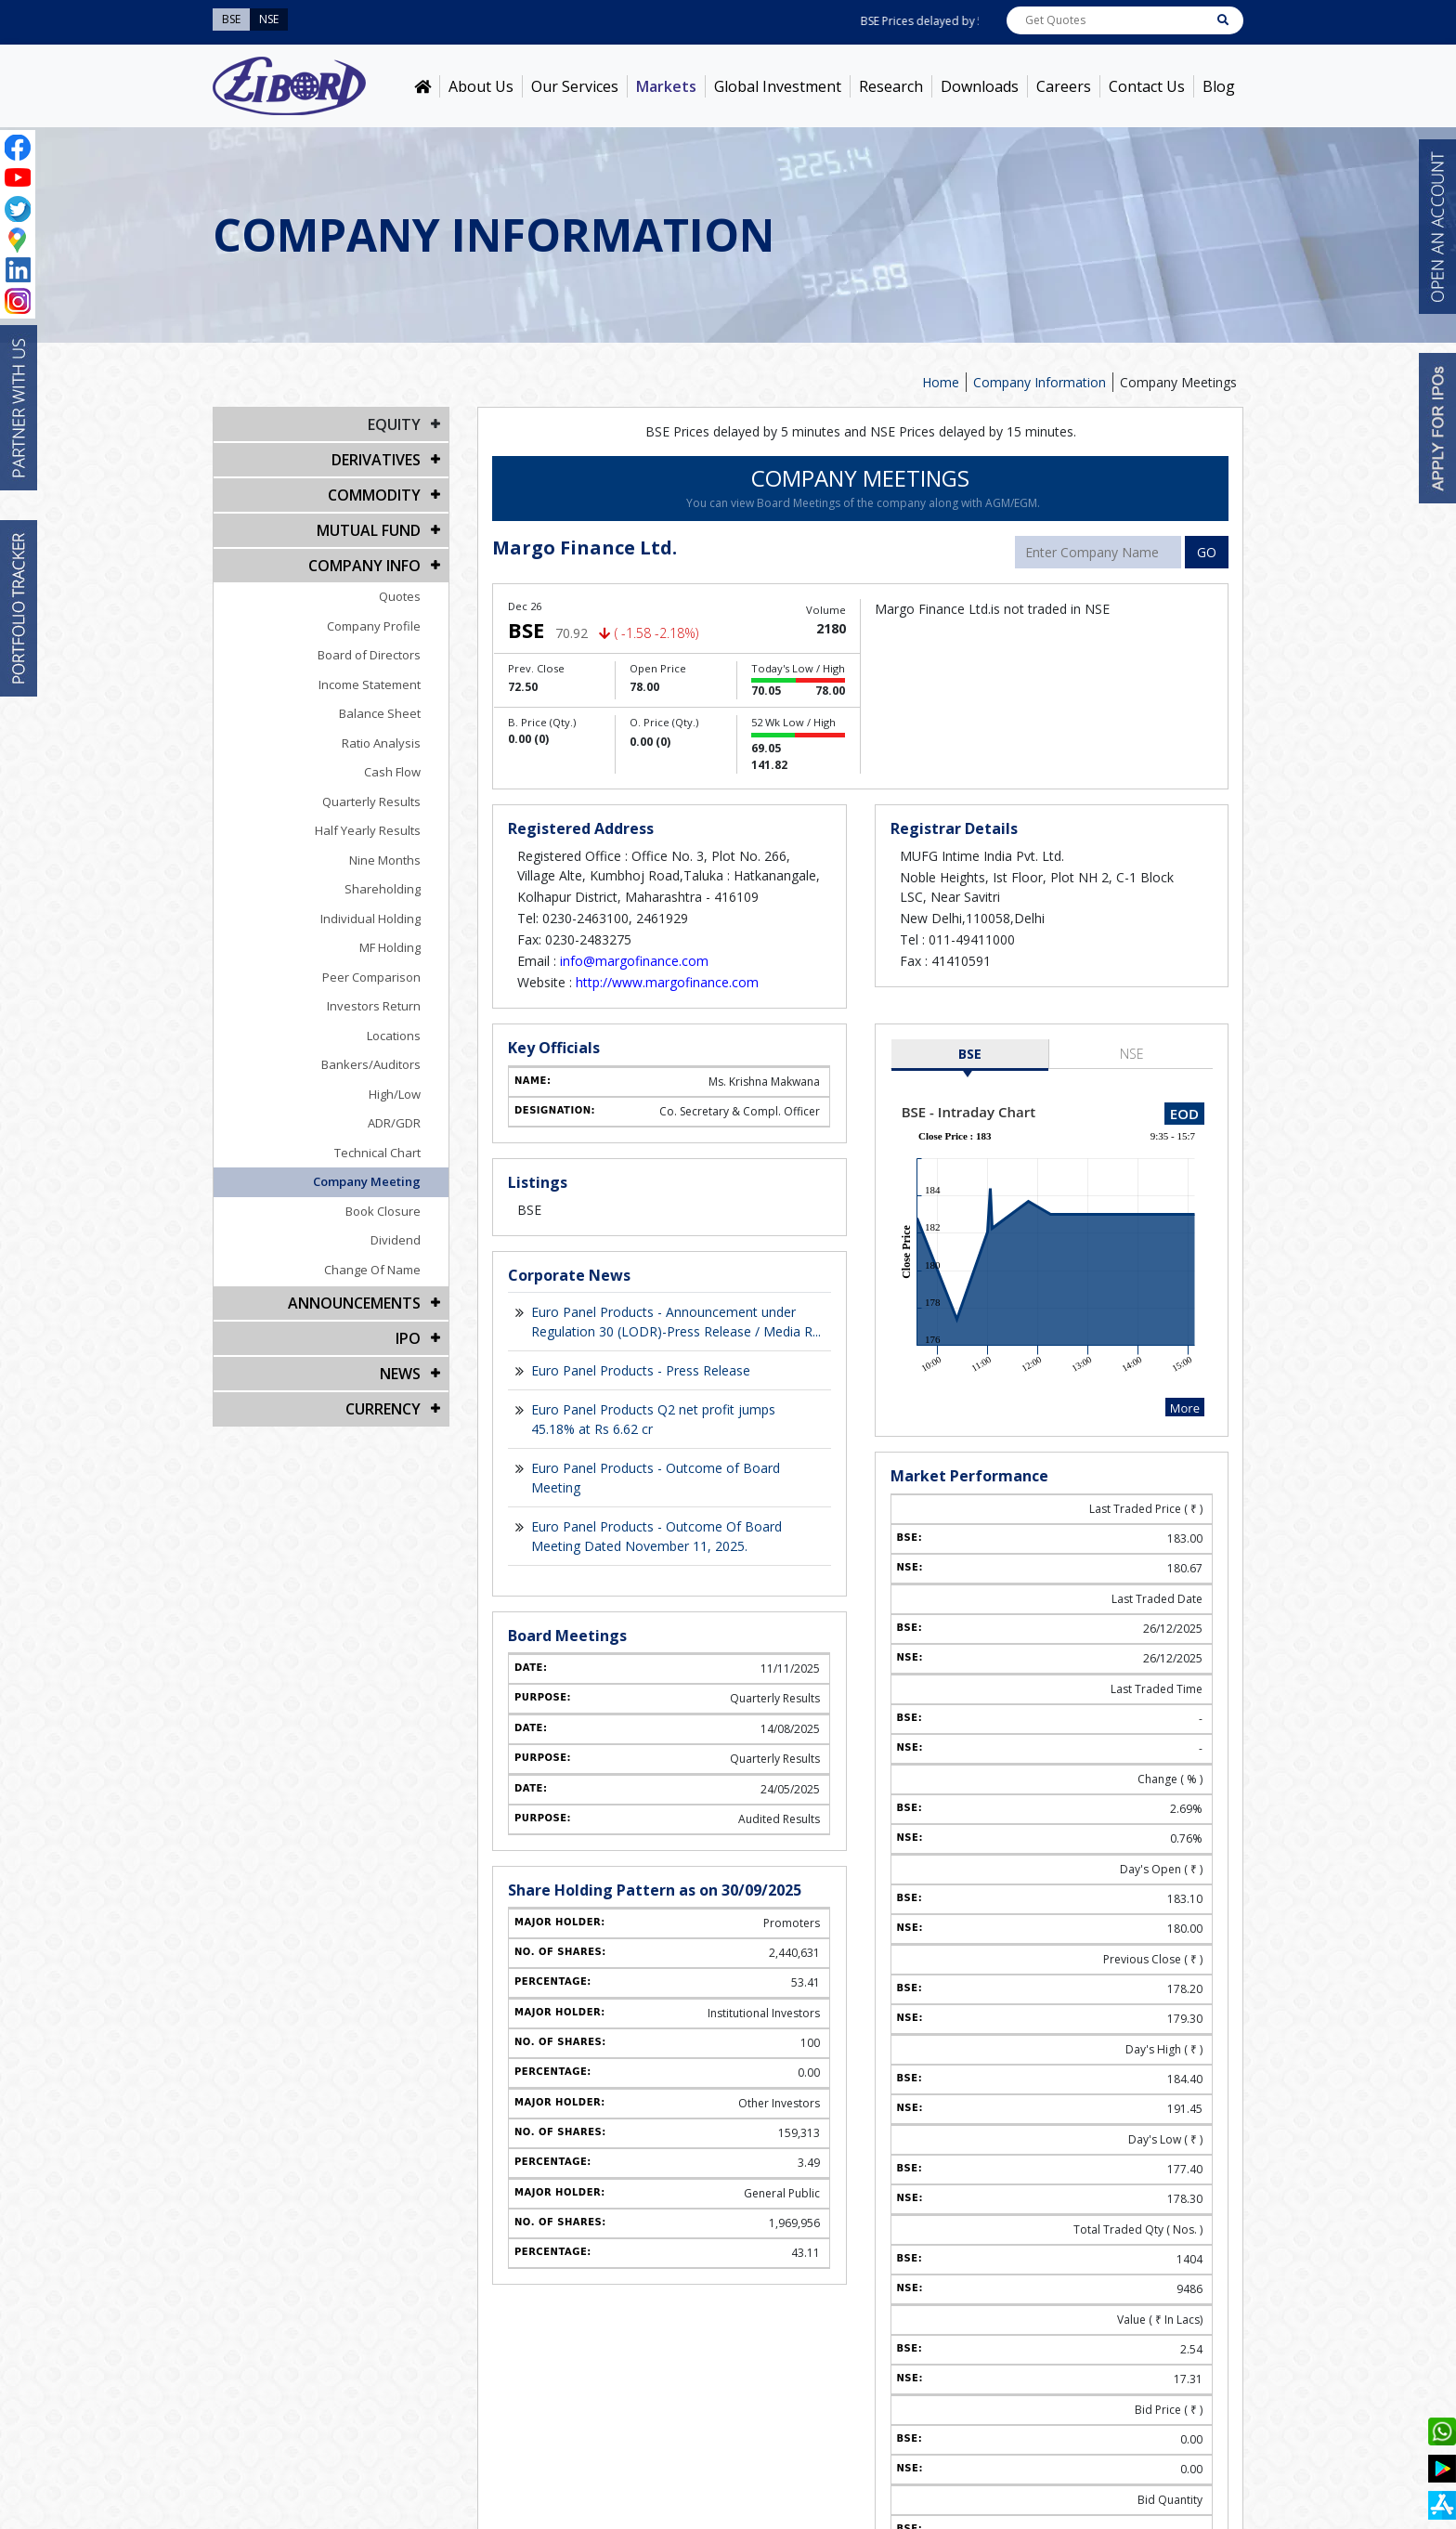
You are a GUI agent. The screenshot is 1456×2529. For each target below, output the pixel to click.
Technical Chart (377, 1152)
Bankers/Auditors (371, 1064)
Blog (1218, 86)
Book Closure (383, 1211)
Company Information (1039, 382)
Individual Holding (370, 918)
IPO (408, 1338)
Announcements (354, 1303)
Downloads (980, 86)
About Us (481, 86)
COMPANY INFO (364, 565)
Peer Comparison (371, 977)
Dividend (395, 1240)
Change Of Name (372, 1269)
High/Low (395, 1094)
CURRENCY (383, 1409)
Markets (666, 86)
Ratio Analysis (381, 743)
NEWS (400, 1373)
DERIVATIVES (376, 460)
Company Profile (374, 626)
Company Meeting (367, 1181)
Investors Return (374, 1005)
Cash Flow (392, 771)
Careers (1063, 86)
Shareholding (382, 888)
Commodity (374, 495)
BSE (970, 1053)
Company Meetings (1178, 382)
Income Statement (369, 684)
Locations (394, 1035)
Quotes (400, 596)
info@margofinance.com (634, 961)
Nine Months (385, 860)
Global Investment (777, 86)
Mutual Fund (369, 530)
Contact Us (1147, 86)
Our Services (574, 86)
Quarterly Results (371, 801)
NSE (1132, 1053)
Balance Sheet (380, 713)
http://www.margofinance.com (667, 982)
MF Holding (390, 947)
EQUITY (394, 424)
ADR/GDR (394, 1123)
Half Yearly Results (368, 830)
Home (940, 382)
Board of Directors (369, 654)
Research (891, 86)
